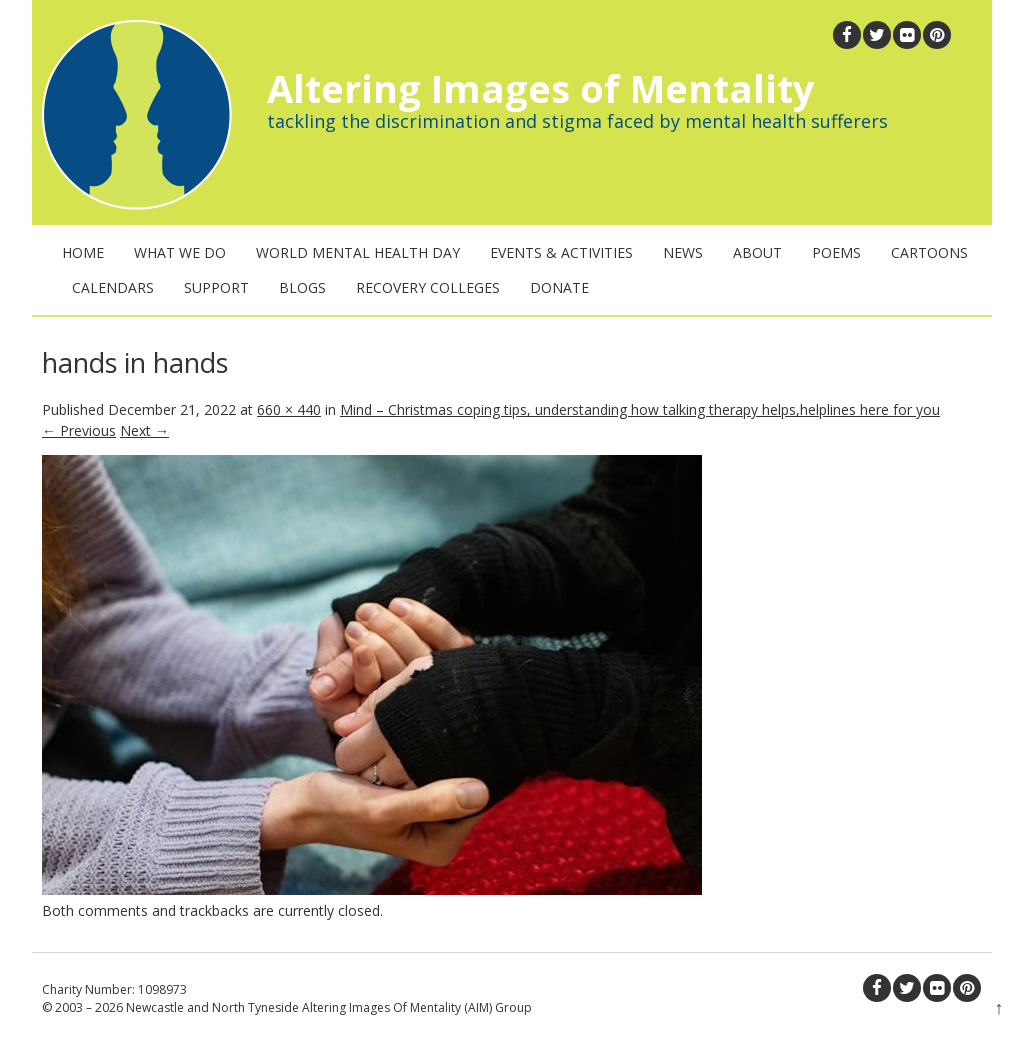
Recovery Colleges (428, 287)
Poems (836, 252)
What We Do (180, 252)
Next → (144, 430)
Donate (559, 287)
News (683, 252)
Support (216, 287)
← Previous (79, 430)
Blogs (302, 287)
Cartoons (929, 252)
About (757, 252)
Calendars (113, 287)
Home (83, 252)
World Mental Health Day (358, 252)
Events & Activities (561, 252)
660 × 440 (289, 409)
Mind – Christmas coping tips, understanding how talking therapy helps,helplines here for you (640, 409)
